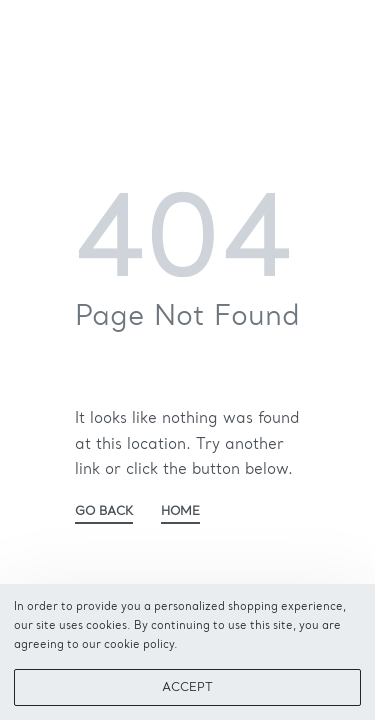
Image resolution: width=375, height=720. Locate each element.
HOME (180, 512)
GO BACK (104, 512)
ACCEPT (187, 688)
